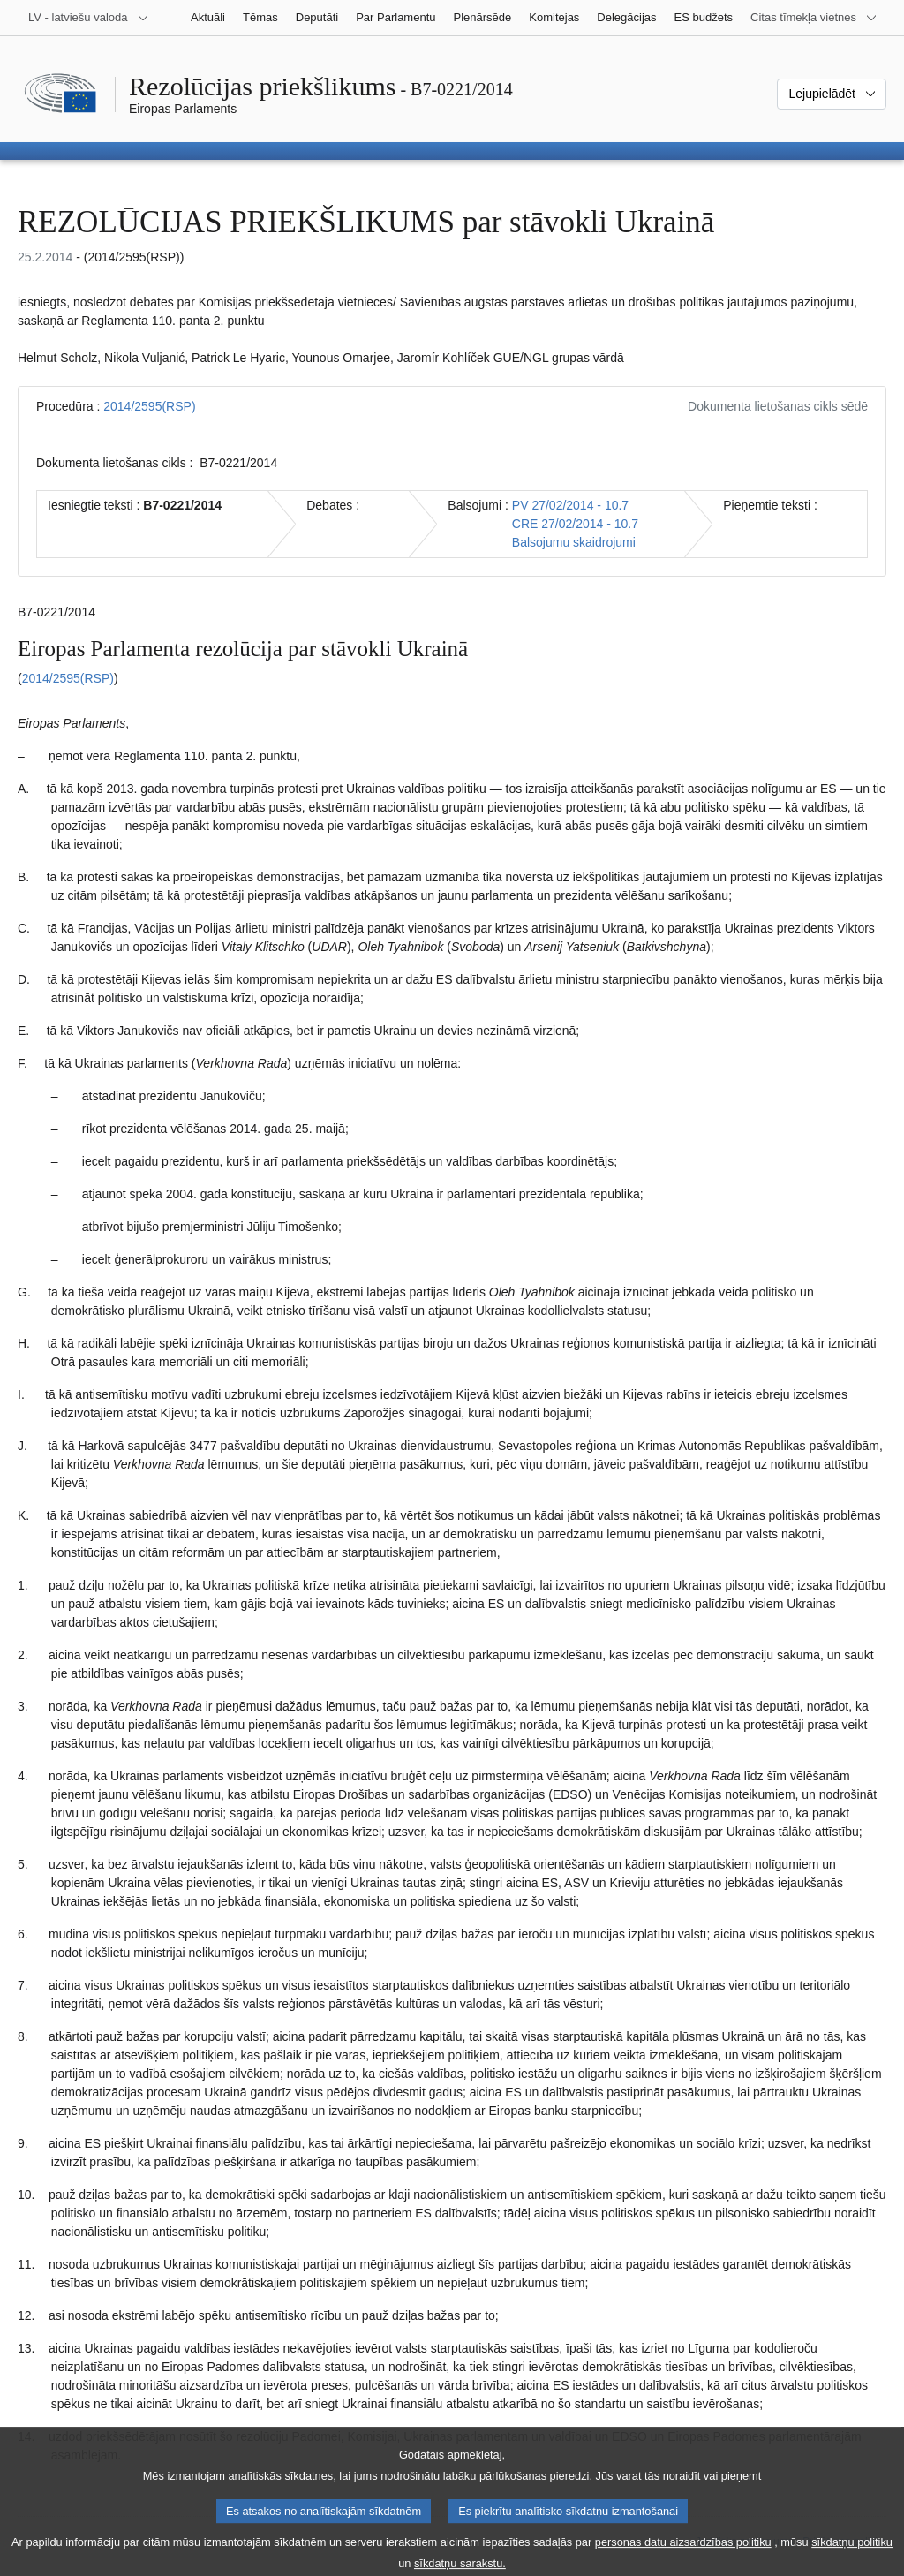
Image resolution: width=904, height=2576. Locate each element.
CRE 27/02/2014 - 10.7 (575, 524)
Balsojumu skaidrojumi (574, 542)
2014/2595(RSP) (149, 406)
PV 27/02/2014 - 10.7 (570, 505)
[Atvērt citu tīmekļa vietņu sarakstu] (814, 17)
